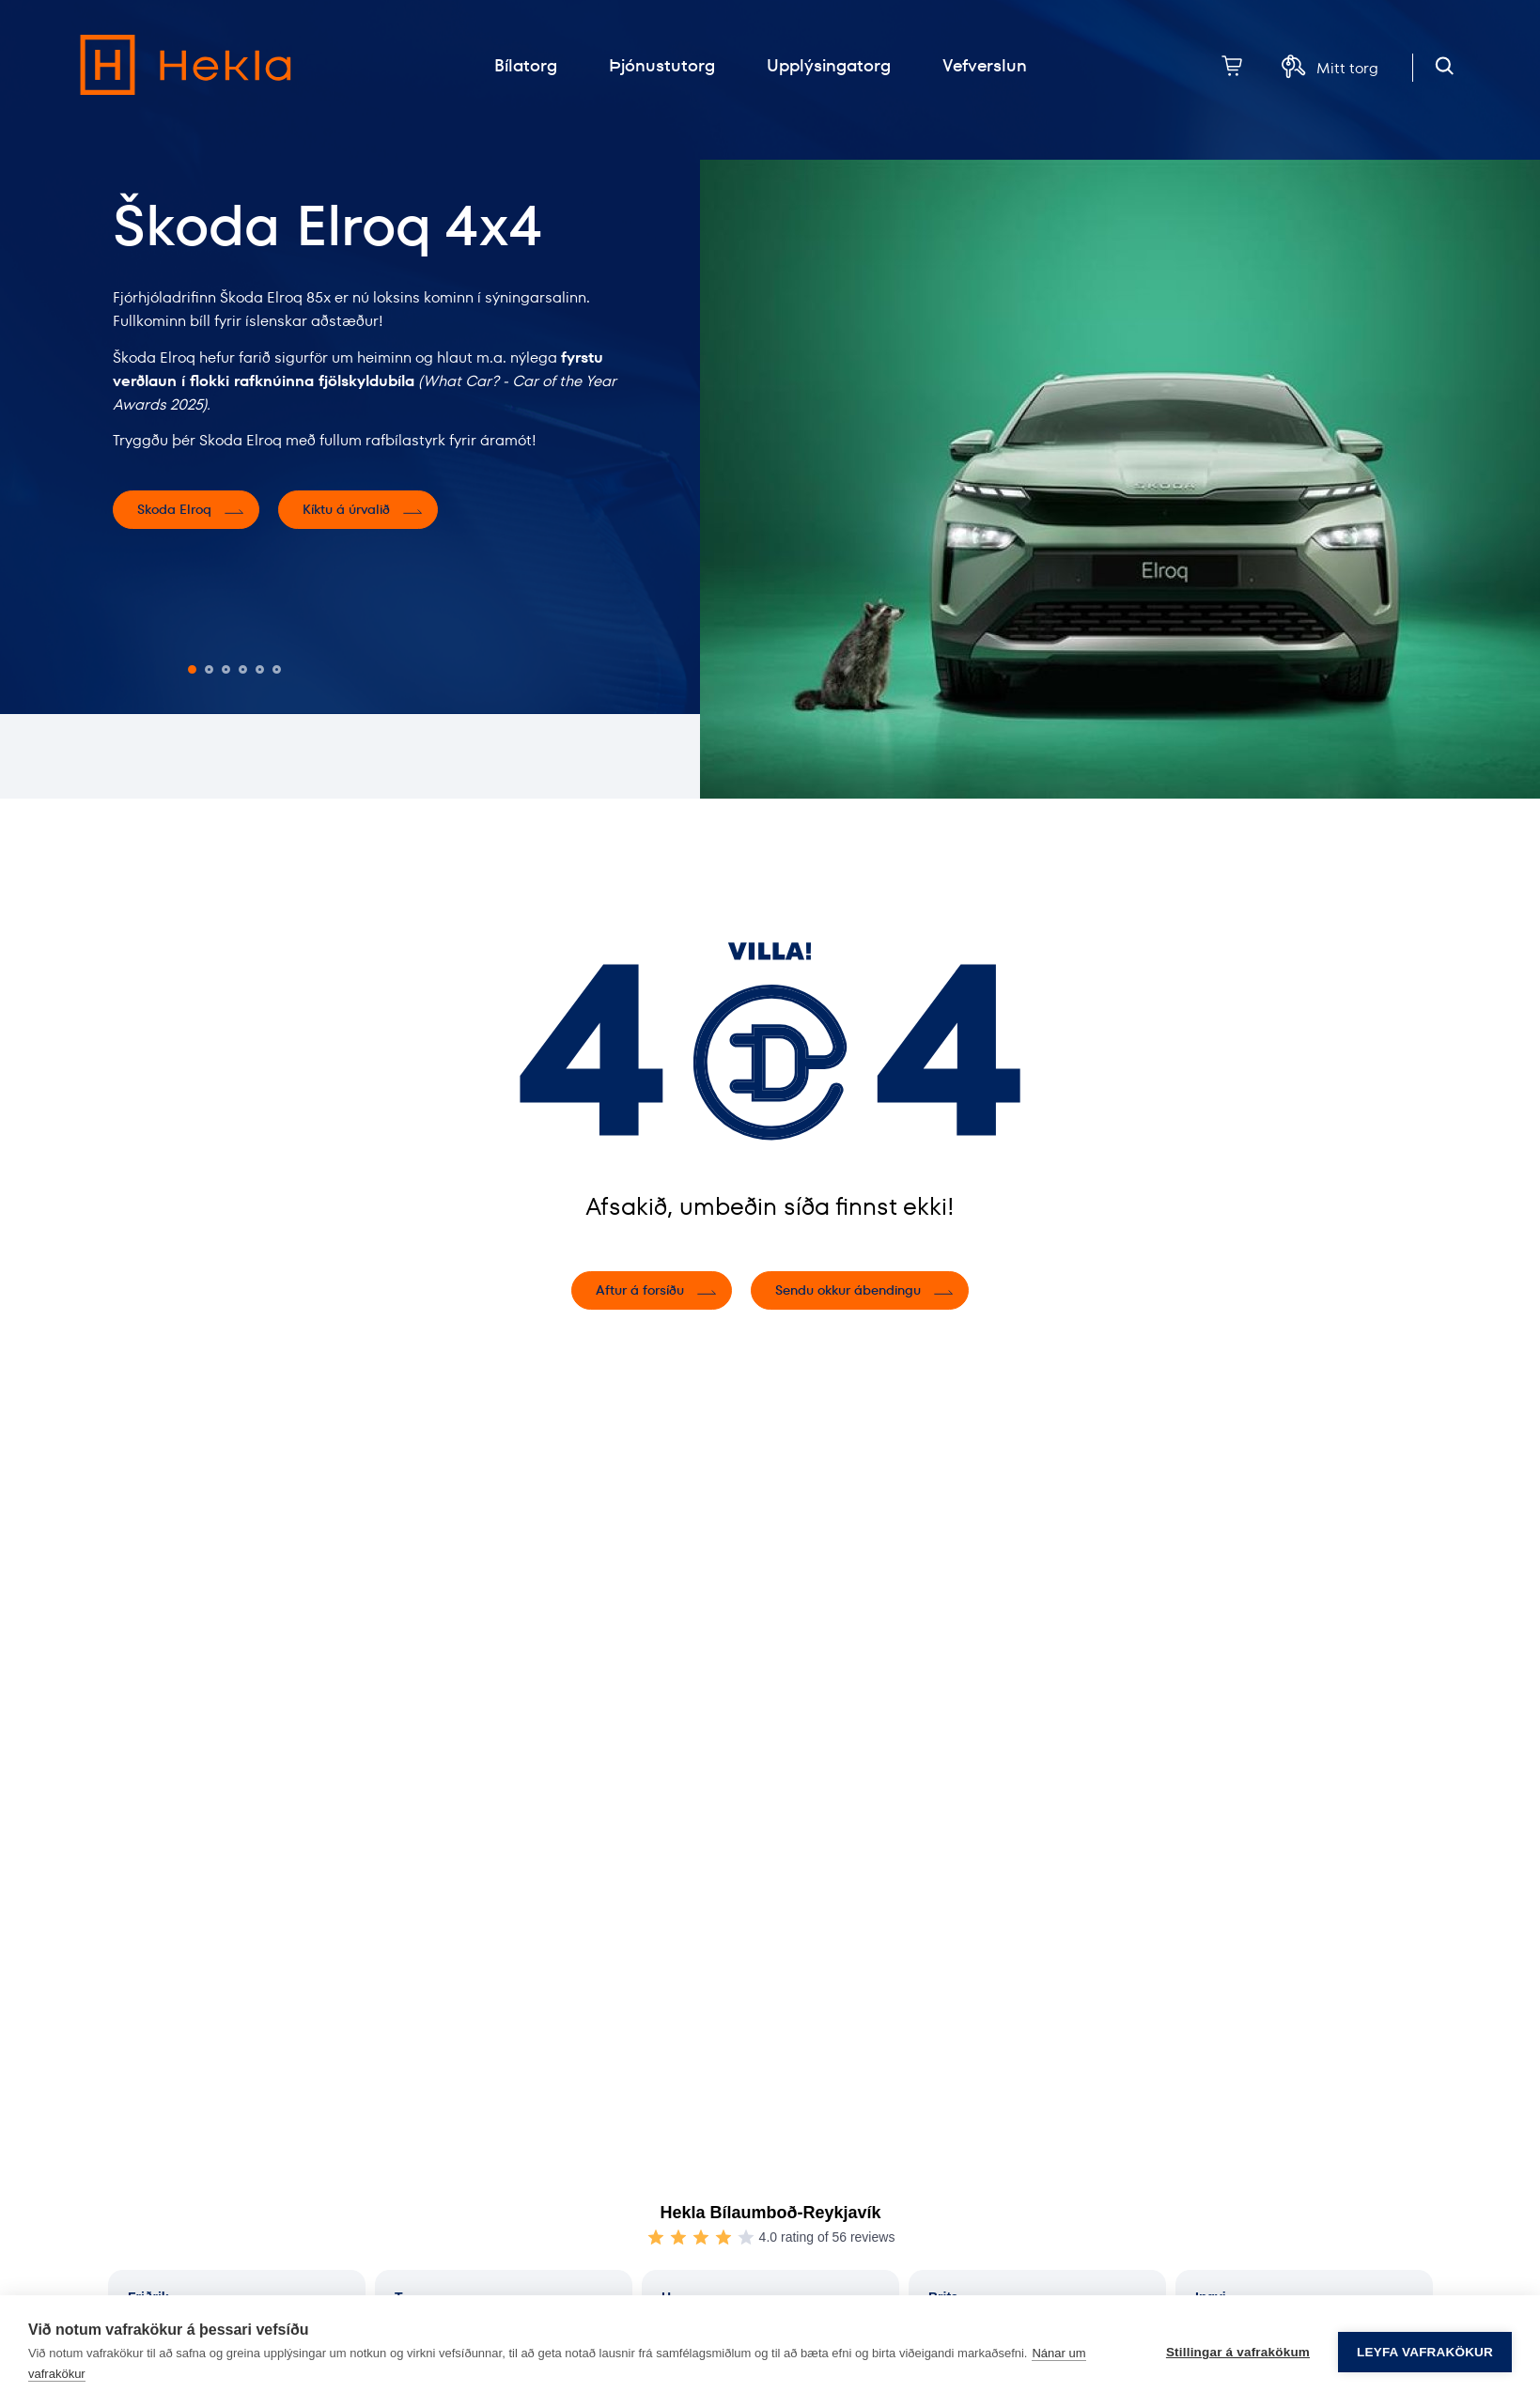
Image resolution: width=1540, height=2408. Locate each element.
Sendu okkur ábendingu (848, 1290)
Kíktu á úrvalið (346, 509)
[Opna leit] (1444, 66)
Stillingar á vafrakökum (1238, 2352)
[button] (192, 669)
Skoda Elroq (174, 509)
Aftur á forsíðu (640, 1290)
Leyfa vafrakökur (1425, 2352)
